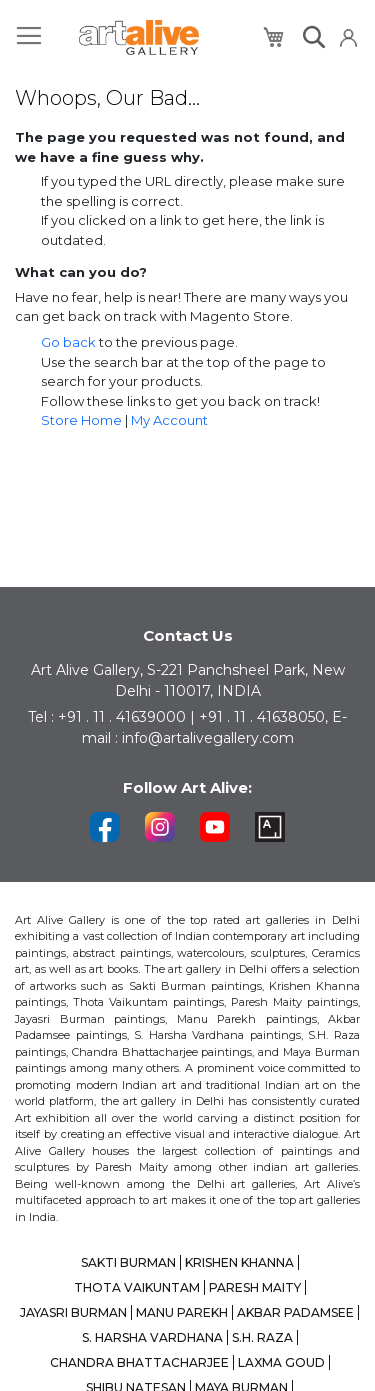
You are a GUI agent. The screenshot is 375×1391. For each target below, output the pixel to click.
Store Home (81, 420)
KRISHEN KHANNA (239, 1262)
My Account (169, 420)
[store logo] (139, 37)
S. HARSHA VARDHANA (152, 1337)
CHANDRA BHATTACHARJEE (139, 1362)
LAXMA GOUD (281, 1362)
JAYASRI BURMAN (73, 1312)
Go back (68, 342)
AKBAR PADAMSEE (295, 1312)
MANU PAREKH (182, 1312)
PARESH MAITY (255, 1287)
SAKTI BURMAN (128, 1262)
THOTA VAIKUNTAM (137, 1287)
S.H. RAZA (262, 1337)
